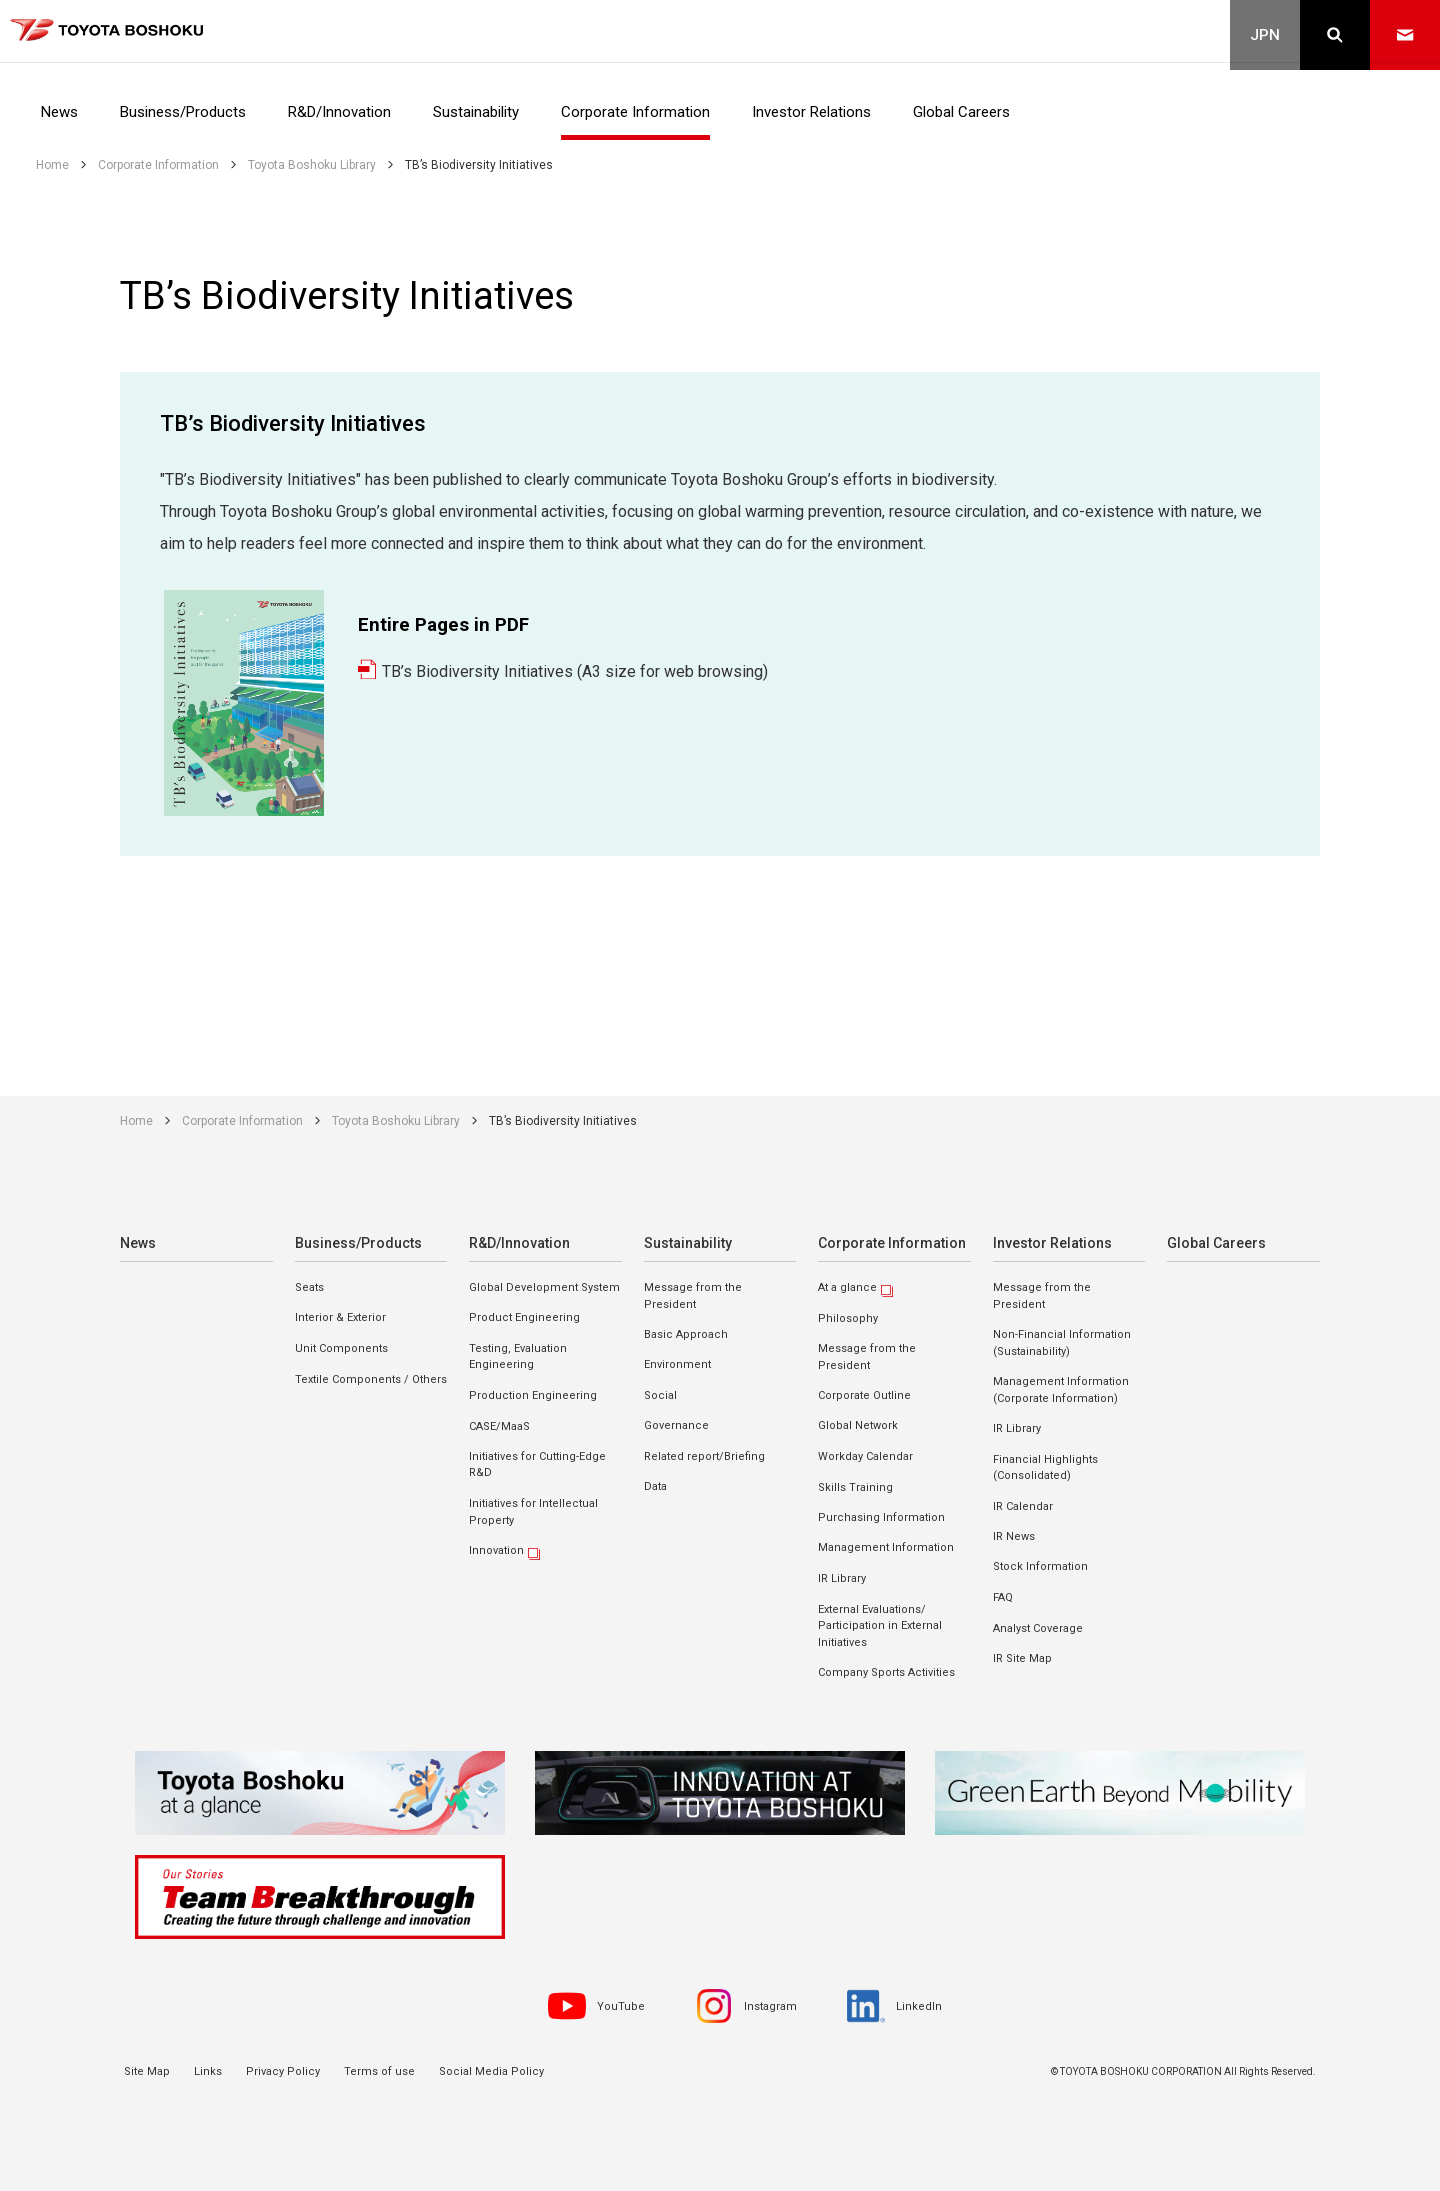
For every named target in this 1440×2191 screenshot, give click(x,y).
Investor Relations (1049, 1243)
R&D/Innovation (518, 1243)
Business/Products (355, 1243)
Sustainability (686, 1243)
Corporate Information (889, 1243)
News (137, 1243)
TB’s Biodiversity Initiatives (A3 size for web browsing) (575, 671)
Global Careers (1213, 1243)
